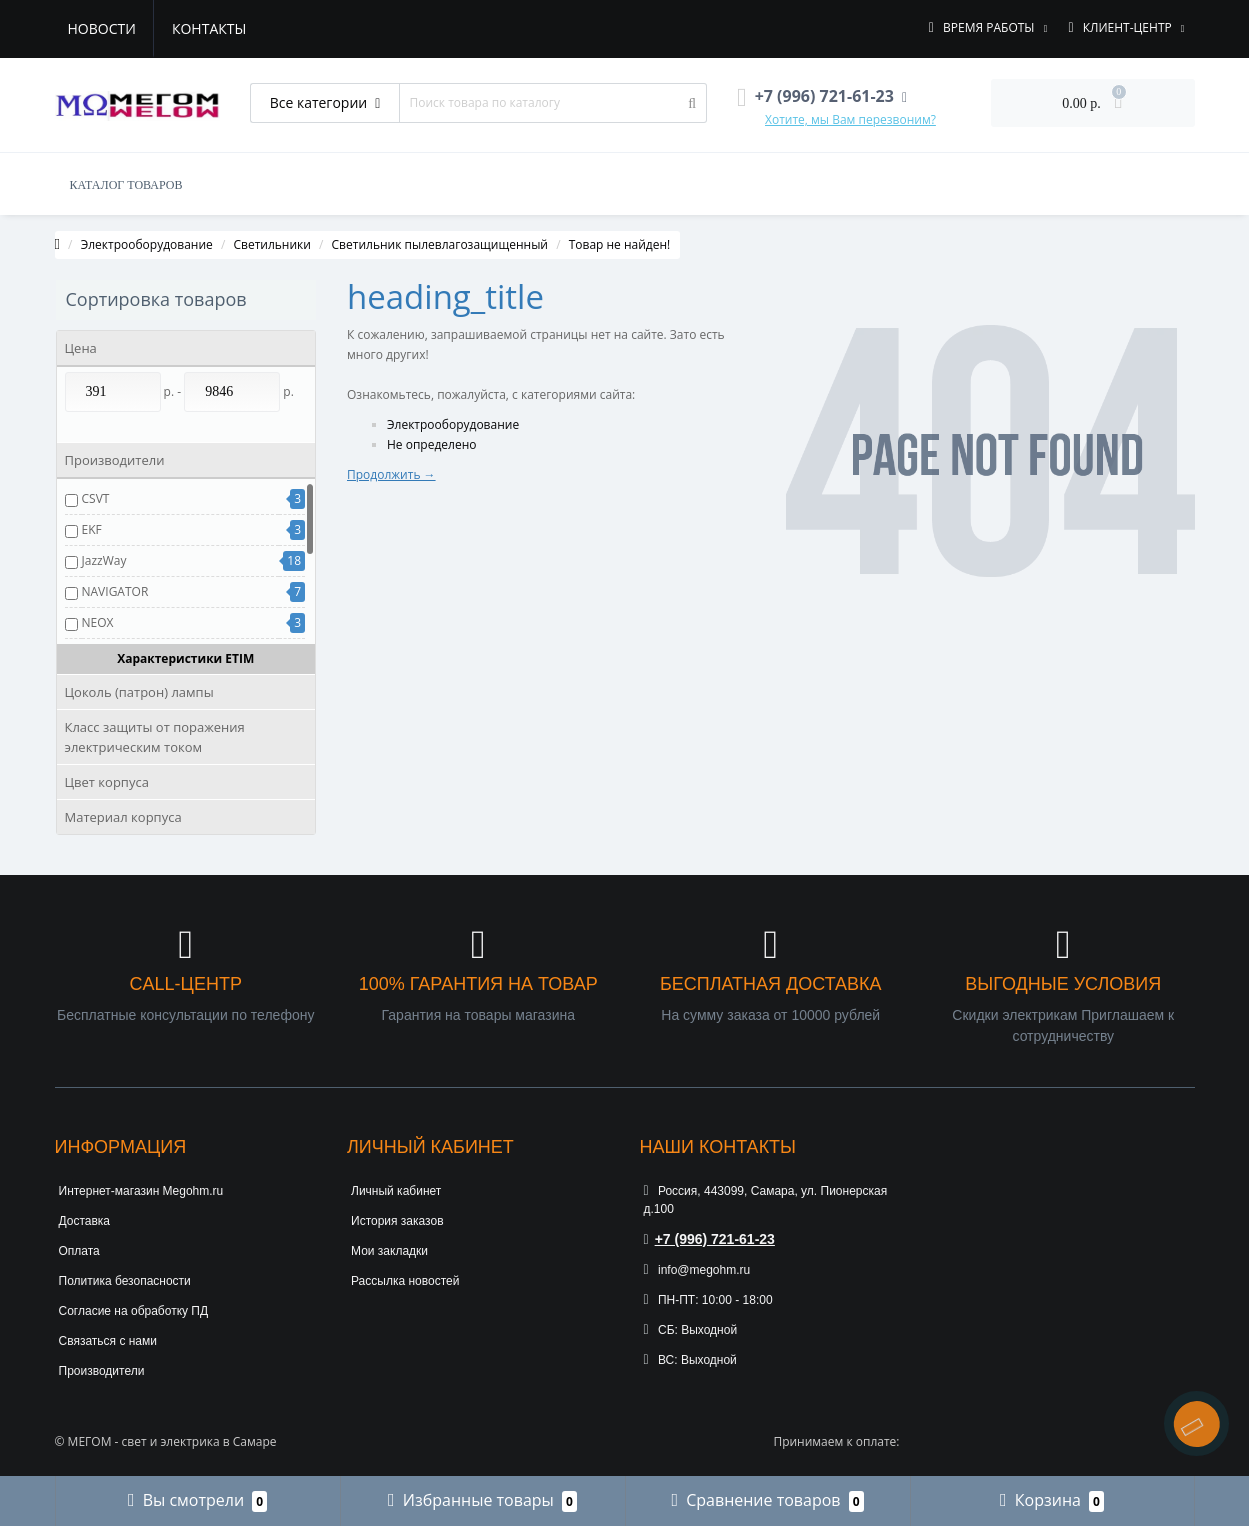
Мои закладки (389, 1251)
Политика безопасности (125, 1281)
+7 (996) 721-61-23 (709, 1239)
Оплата (79, 1251)
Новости (102, 28)
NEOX (98, 622)
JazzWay (104, 560)
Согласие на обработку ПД (134, 1311)
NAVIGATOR (115, 591)
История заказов (397, 1221)
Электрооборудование (147, 244)
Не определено (432, 444)
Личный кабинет (396, 1191)
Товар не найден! (620, 244)
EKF (92, 529)
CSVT (96, 498)
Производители (102, 1371)
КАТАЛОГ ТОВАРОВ (126, 185)
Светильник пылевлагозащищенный (440, 244)
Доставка (85, 1221)
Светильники (271, 244)
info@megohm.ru (697, 1270)
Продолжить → (391, 474)
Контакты (209, 28)
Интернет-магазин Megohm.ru (141, 1191)
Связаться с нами (108, 1341)
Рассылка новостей (405, 1281)
